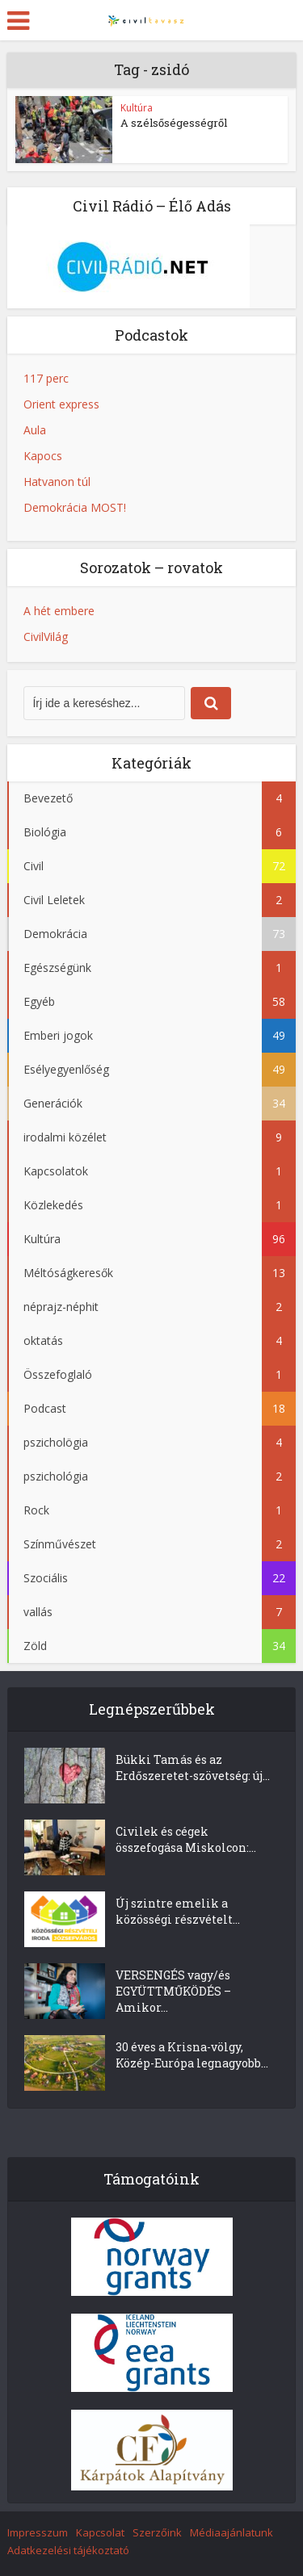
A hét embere (59, 610)
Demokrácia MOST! (74, 507)
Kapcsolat (100, 2532)
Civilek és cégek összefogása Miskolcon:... (186, 1839)
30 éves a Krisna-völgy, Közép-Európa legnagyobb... (192, 2055)
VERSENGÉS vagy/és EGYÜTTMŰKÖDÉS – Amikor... (173, 1991)
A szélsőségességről (173, 122)
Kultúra (136, 108)
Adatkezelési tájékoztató (68, 2550)
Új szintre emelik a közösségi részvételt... (178, 1911)
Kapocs (42, 455)
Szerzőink (157, 2532)
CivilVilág (45, 636)
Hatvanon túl (56, 481)
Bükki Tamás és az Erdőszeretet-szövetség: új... (193, 1767)
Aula (34, 430)
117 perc (46, 378)
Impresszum (37, 2532)
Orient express (61, 404)
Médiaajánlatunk (231, 2532)
